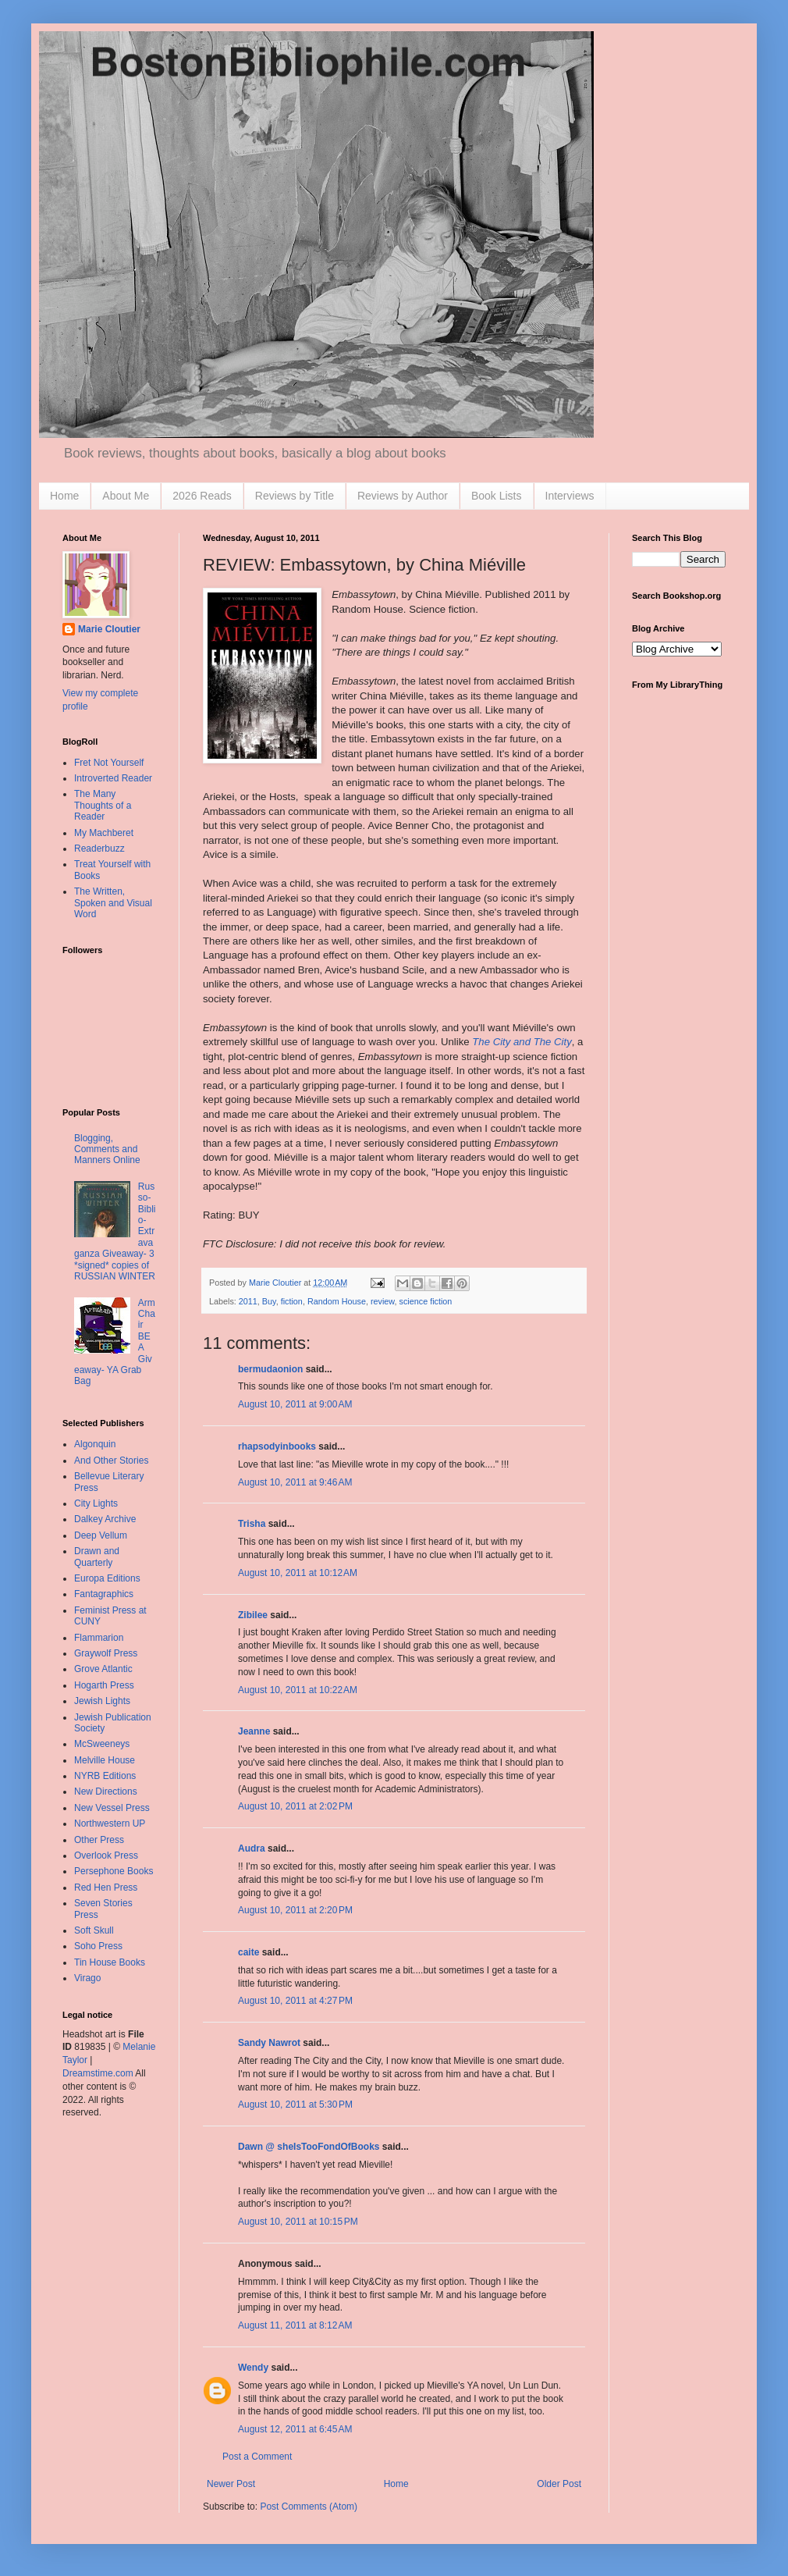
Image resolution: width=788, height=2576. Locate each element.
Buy (269, 1301)
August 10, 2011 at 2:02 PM (295, 1806)
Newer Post (231, 2483)
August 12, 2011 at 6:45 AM (295, 2429)
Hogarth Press (104, 1685)
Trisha (251, 1523)
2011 (248, 1301)
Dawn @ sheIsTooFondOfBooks (308, 2146)
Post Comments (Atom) (308, 2506)
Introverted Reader (113, 778)
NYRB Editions (105, 1775)
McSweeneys (102, 1743)
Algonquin (94, 1444)
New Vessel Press (112, 1807)
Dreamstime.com (97, 2073)
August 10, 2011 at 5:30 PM (295, 2104)
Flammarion (98, 1637)
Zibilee (253, 1615)
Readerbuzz (99, 848)
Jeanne (254, 1731)
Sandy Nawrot (269, 2042)
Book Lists (496, 495)
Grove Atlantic (103, 1668)
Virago (87, 1978)
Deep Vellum (100, 1535)
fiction (292, 1301)
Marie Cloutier (109, 629)
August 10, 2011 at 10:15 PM (298, 2221)
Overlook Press (106, 1855)
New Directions (105, 1791)
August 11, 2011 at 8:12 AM (295, 2325)
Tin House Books (109, 1962)
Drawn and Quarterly (96, 1556)
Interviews (570, 495)
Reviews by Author (402, 495)
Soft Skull (94, 1930)
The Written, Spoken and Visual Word (113, 903)
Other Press (99, 1839)
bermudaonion (270, 1369)
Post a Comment (257, 2456)
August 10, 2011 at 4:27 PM (295, 2000)
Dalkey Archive (105, 1519)
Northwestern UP (109, 1823)
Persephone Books (113, 1871)
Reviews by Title (294, 495)
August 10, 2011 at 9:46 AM (295, 1482)
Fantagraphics (103, 1594)
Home (64, 495)
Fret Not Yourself (109, 762)
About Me (125, 495)
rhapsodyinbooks (277, 1446)
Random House (336, 1301)
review (383, 1301)
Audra (251, 1848)
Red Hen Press (105, 1887)
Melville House (104, 1760)
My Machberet (103, 832)
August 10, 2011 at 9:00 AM (295, 1404)
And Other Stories (111, 1460)
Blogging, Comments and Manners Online (107, 1149)
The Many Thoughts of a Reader (102, 805)
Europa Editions (107, 1578)
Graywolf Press (105, 1653)
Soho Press (98, 1946)
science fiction (426, 1301)
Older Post (559, 2483)
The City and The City (522, 1042)
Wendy (253, 2367)
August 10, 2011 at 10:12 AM (297, 1572)
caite (248, 1952)
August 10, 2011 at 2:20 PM (295, 1910)
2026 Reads (202, 495)
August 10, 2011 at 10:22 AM (297, 1690)
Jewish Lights (102, 1700)
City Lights (96, 1503)
